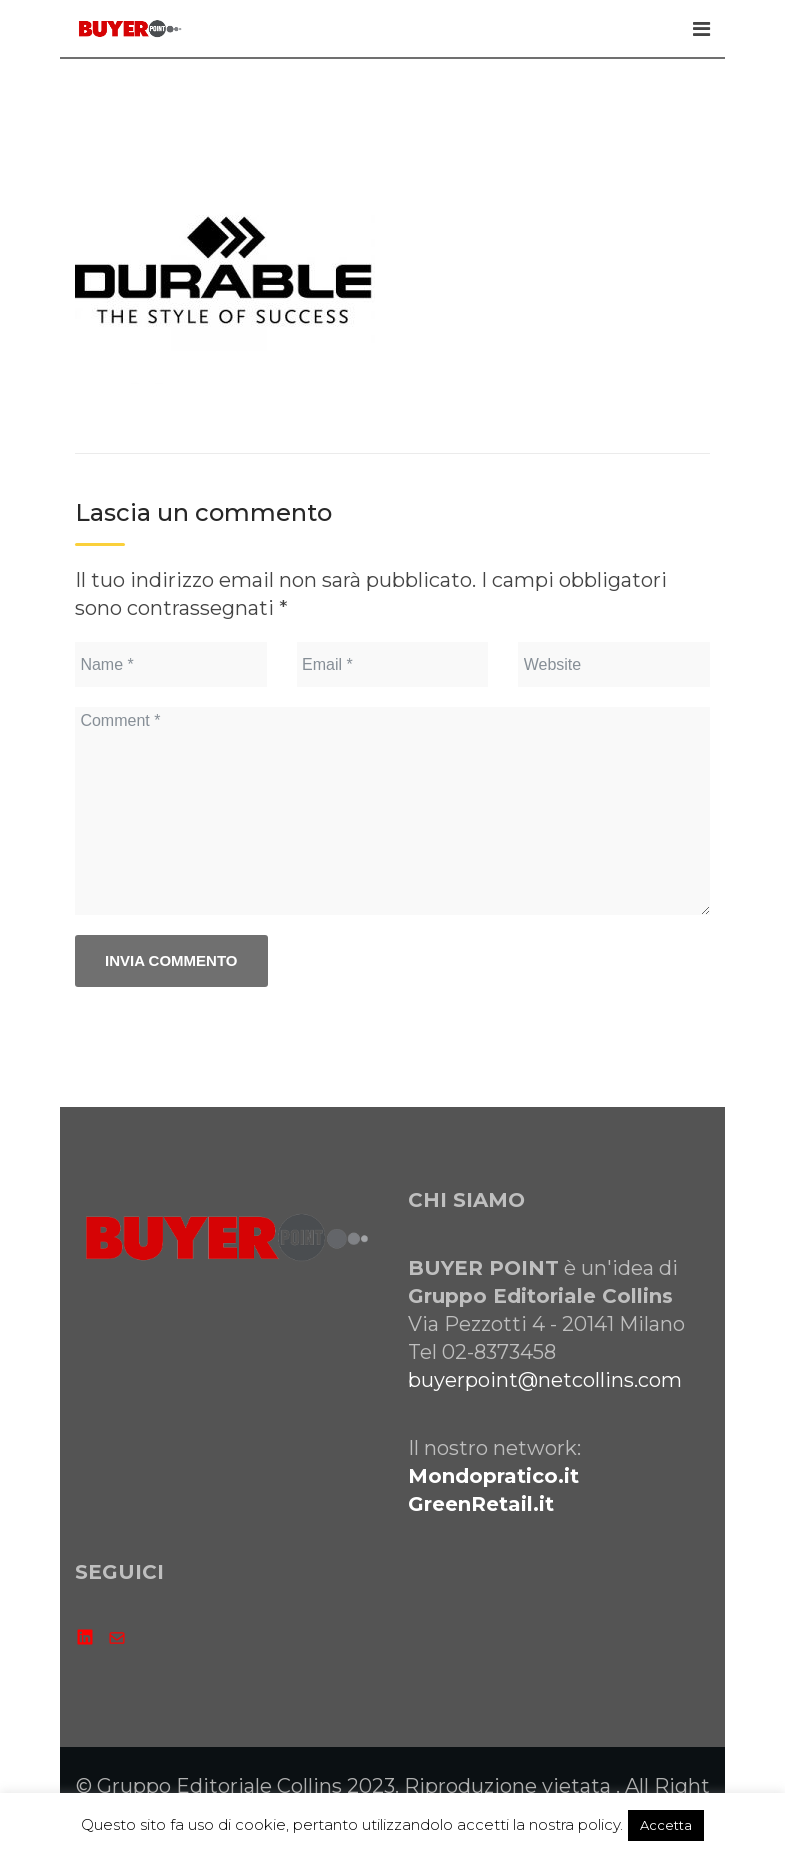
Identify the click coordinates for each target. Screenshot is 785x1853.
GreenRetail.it (481, 1504)
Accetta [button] (666, 1825)
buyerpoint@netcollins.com (545, 1380)
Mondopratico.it (493, 1476)
